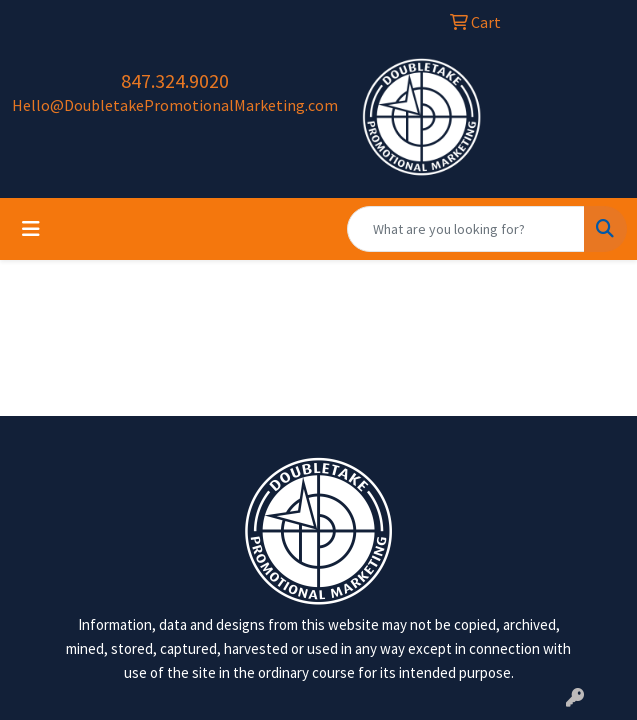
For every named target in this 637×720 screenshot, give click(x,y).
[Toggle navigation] (31, 229)
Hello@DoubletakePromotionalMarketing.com (175, 105)
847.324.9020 (175, 80)
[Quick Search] (466, 229)
